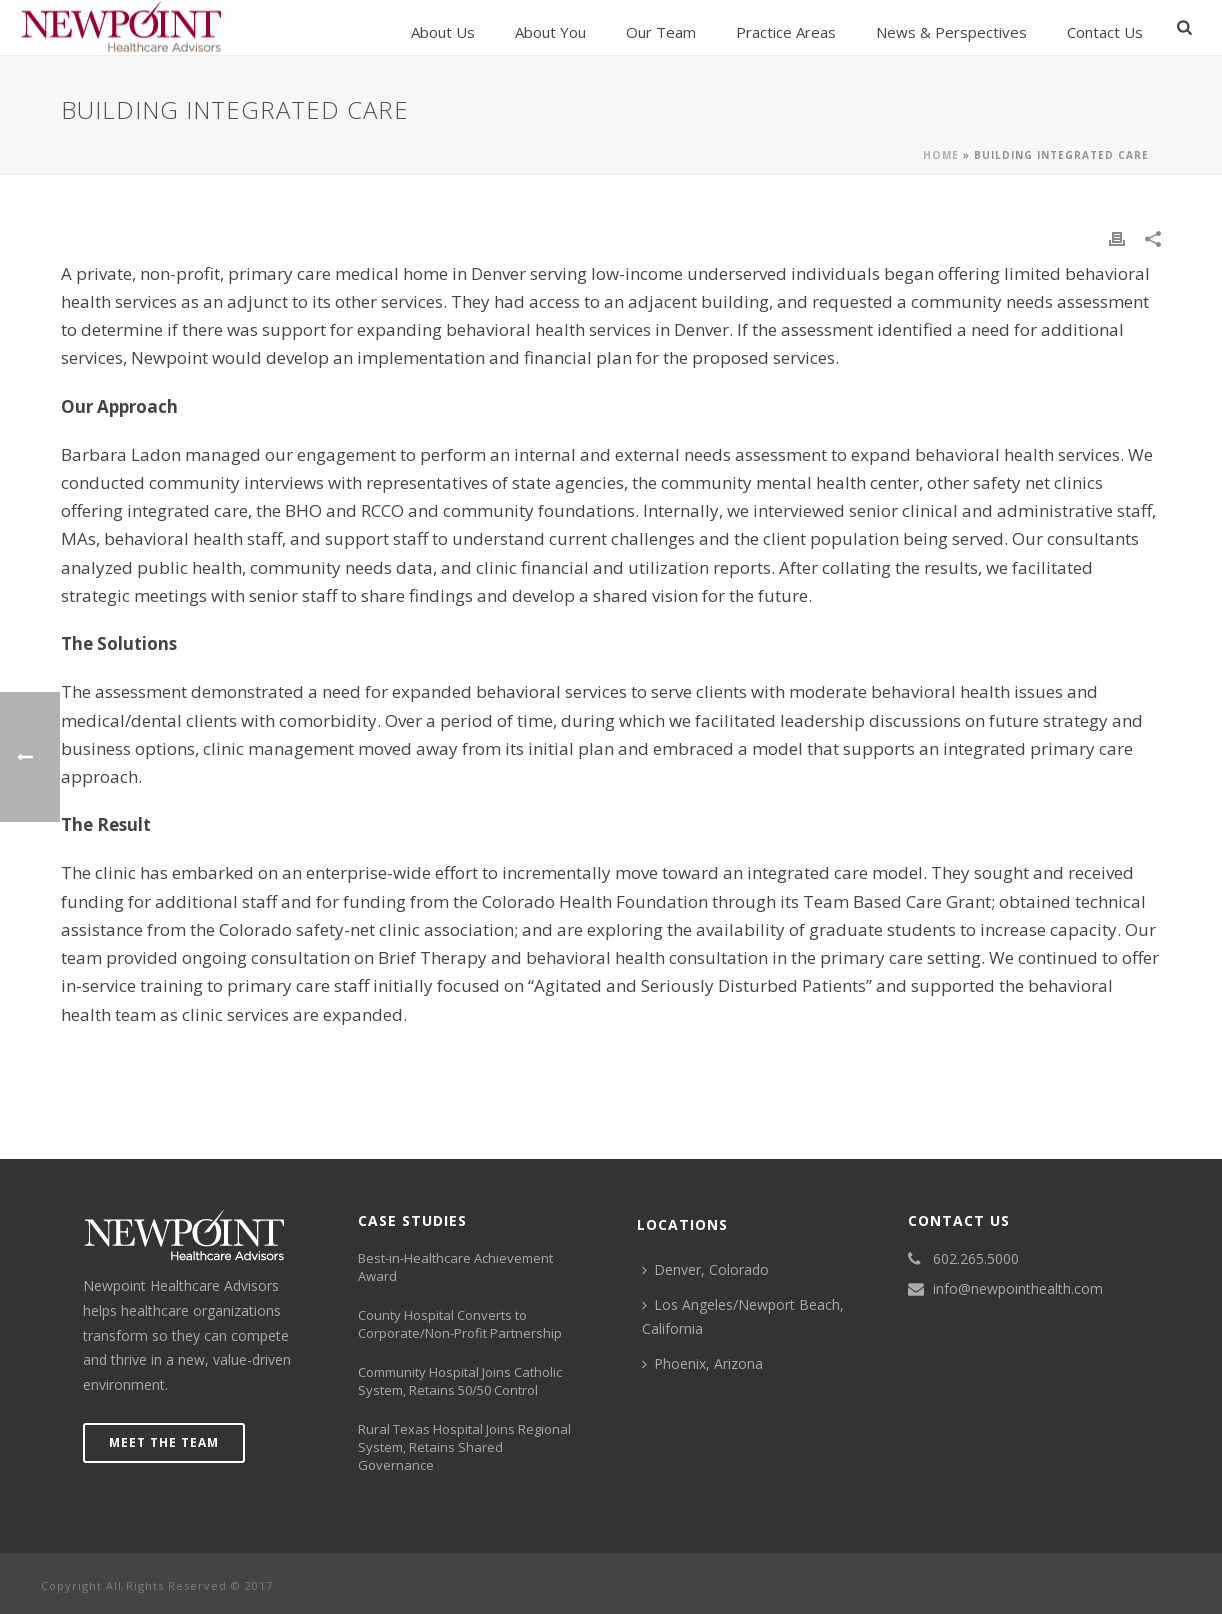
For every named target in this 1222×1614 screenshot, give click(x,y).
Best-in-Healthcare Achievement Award (455, 1267)
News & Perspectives (951, 32)
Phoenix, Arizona (702, 1363)
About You (550, 32)
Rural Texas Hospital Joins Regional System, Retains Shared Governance (464, 1447)
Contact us (1105, 32)
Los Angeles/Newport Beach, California (743, 1317)
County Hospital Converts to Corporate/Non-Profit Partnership (460, 1324)
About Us (443, 32)
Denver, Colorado (705, 1269)
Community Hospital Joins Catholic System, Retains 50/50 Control (460, 1381)
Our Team (661, 32)
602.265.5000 (976, 1259)
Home (941, 155)
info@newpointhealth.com (1018, 1289)
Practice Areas (786, 32)
